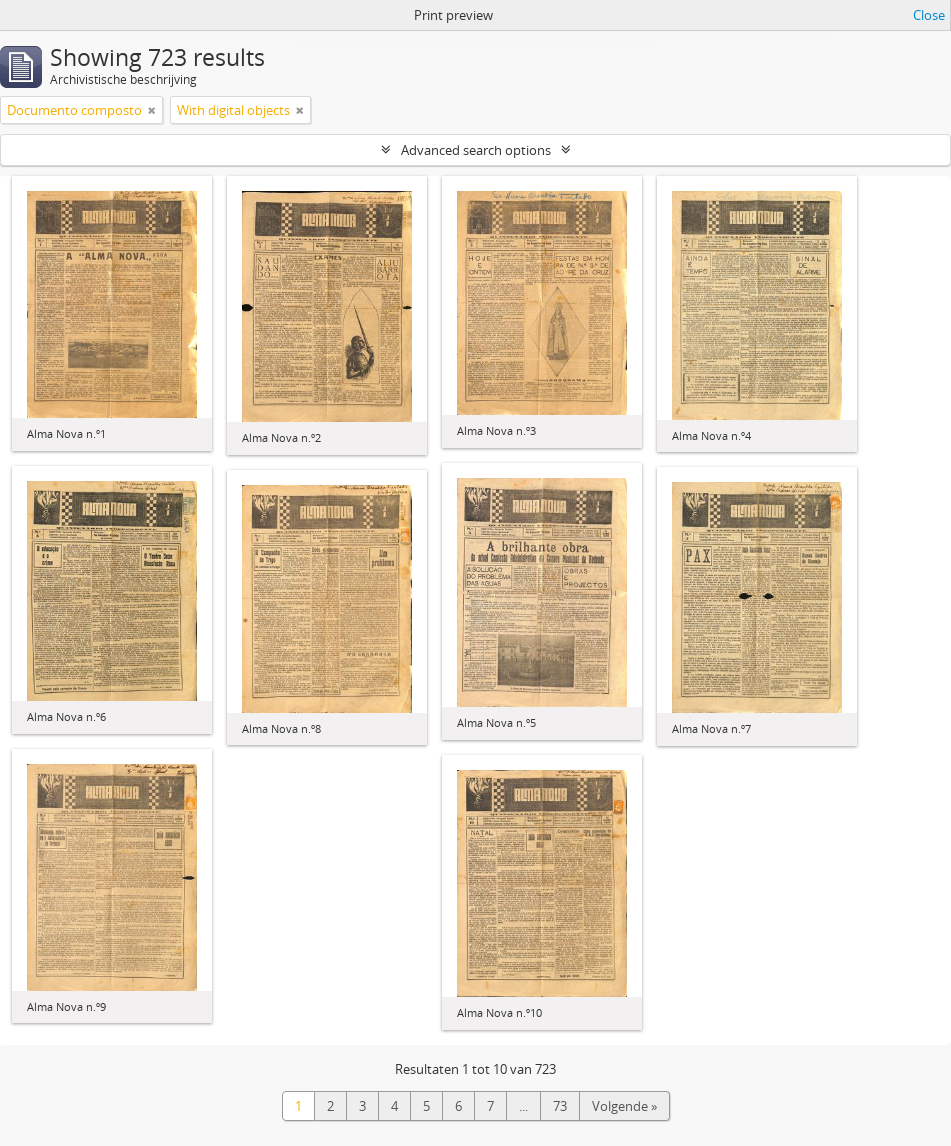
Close (929, 15)
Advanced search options (476, 150)
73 (560, 1106)
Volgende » (624, 1106)
